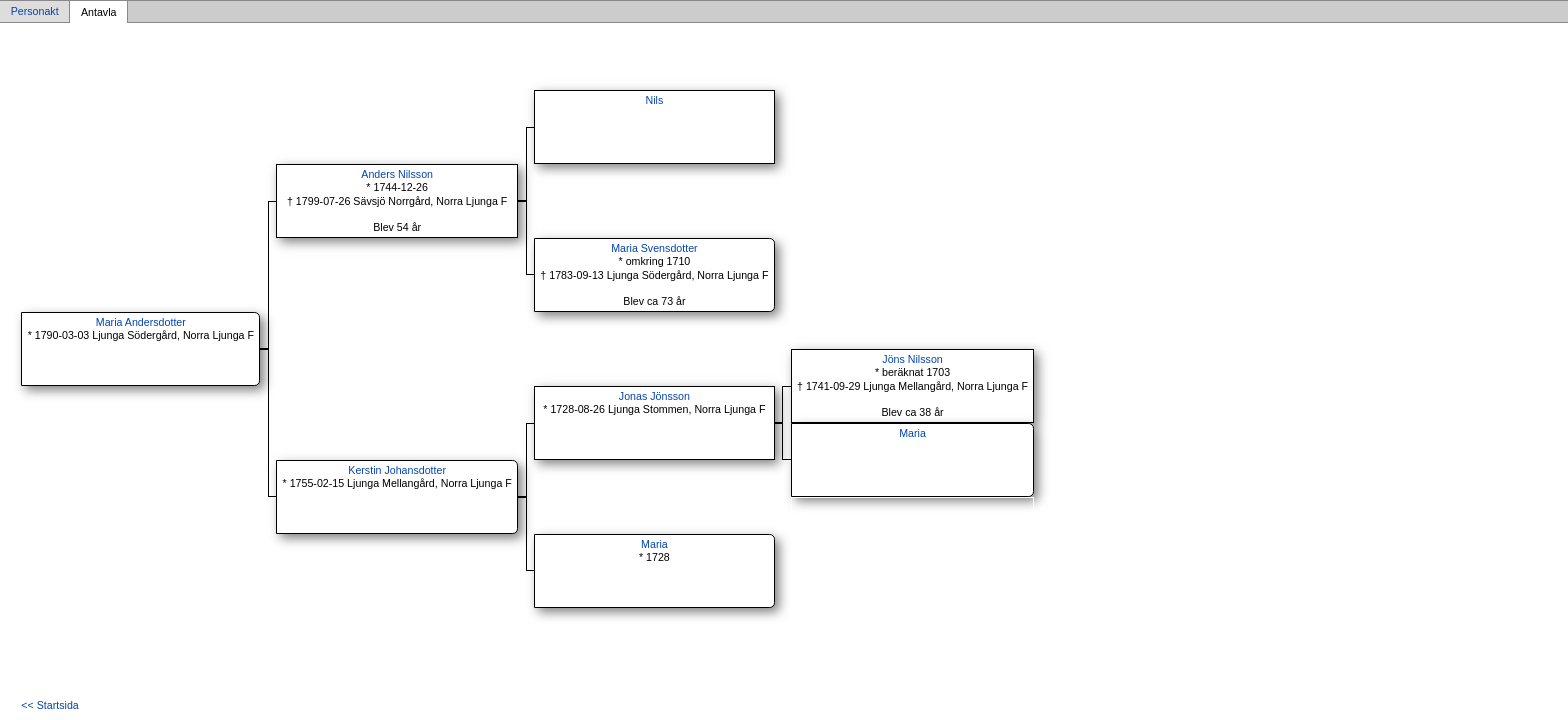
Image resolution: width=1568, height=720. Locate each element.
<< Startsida (49, 705)
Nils (655, 100)
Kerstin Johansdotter (397, 470)
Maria (912, 433)
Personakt (35, 12)
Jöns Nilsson (912, 359)
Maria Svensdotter (654, 248)
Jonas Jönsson (654, 396)
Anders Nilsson (397, 174)
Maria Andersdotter (141, 322)
